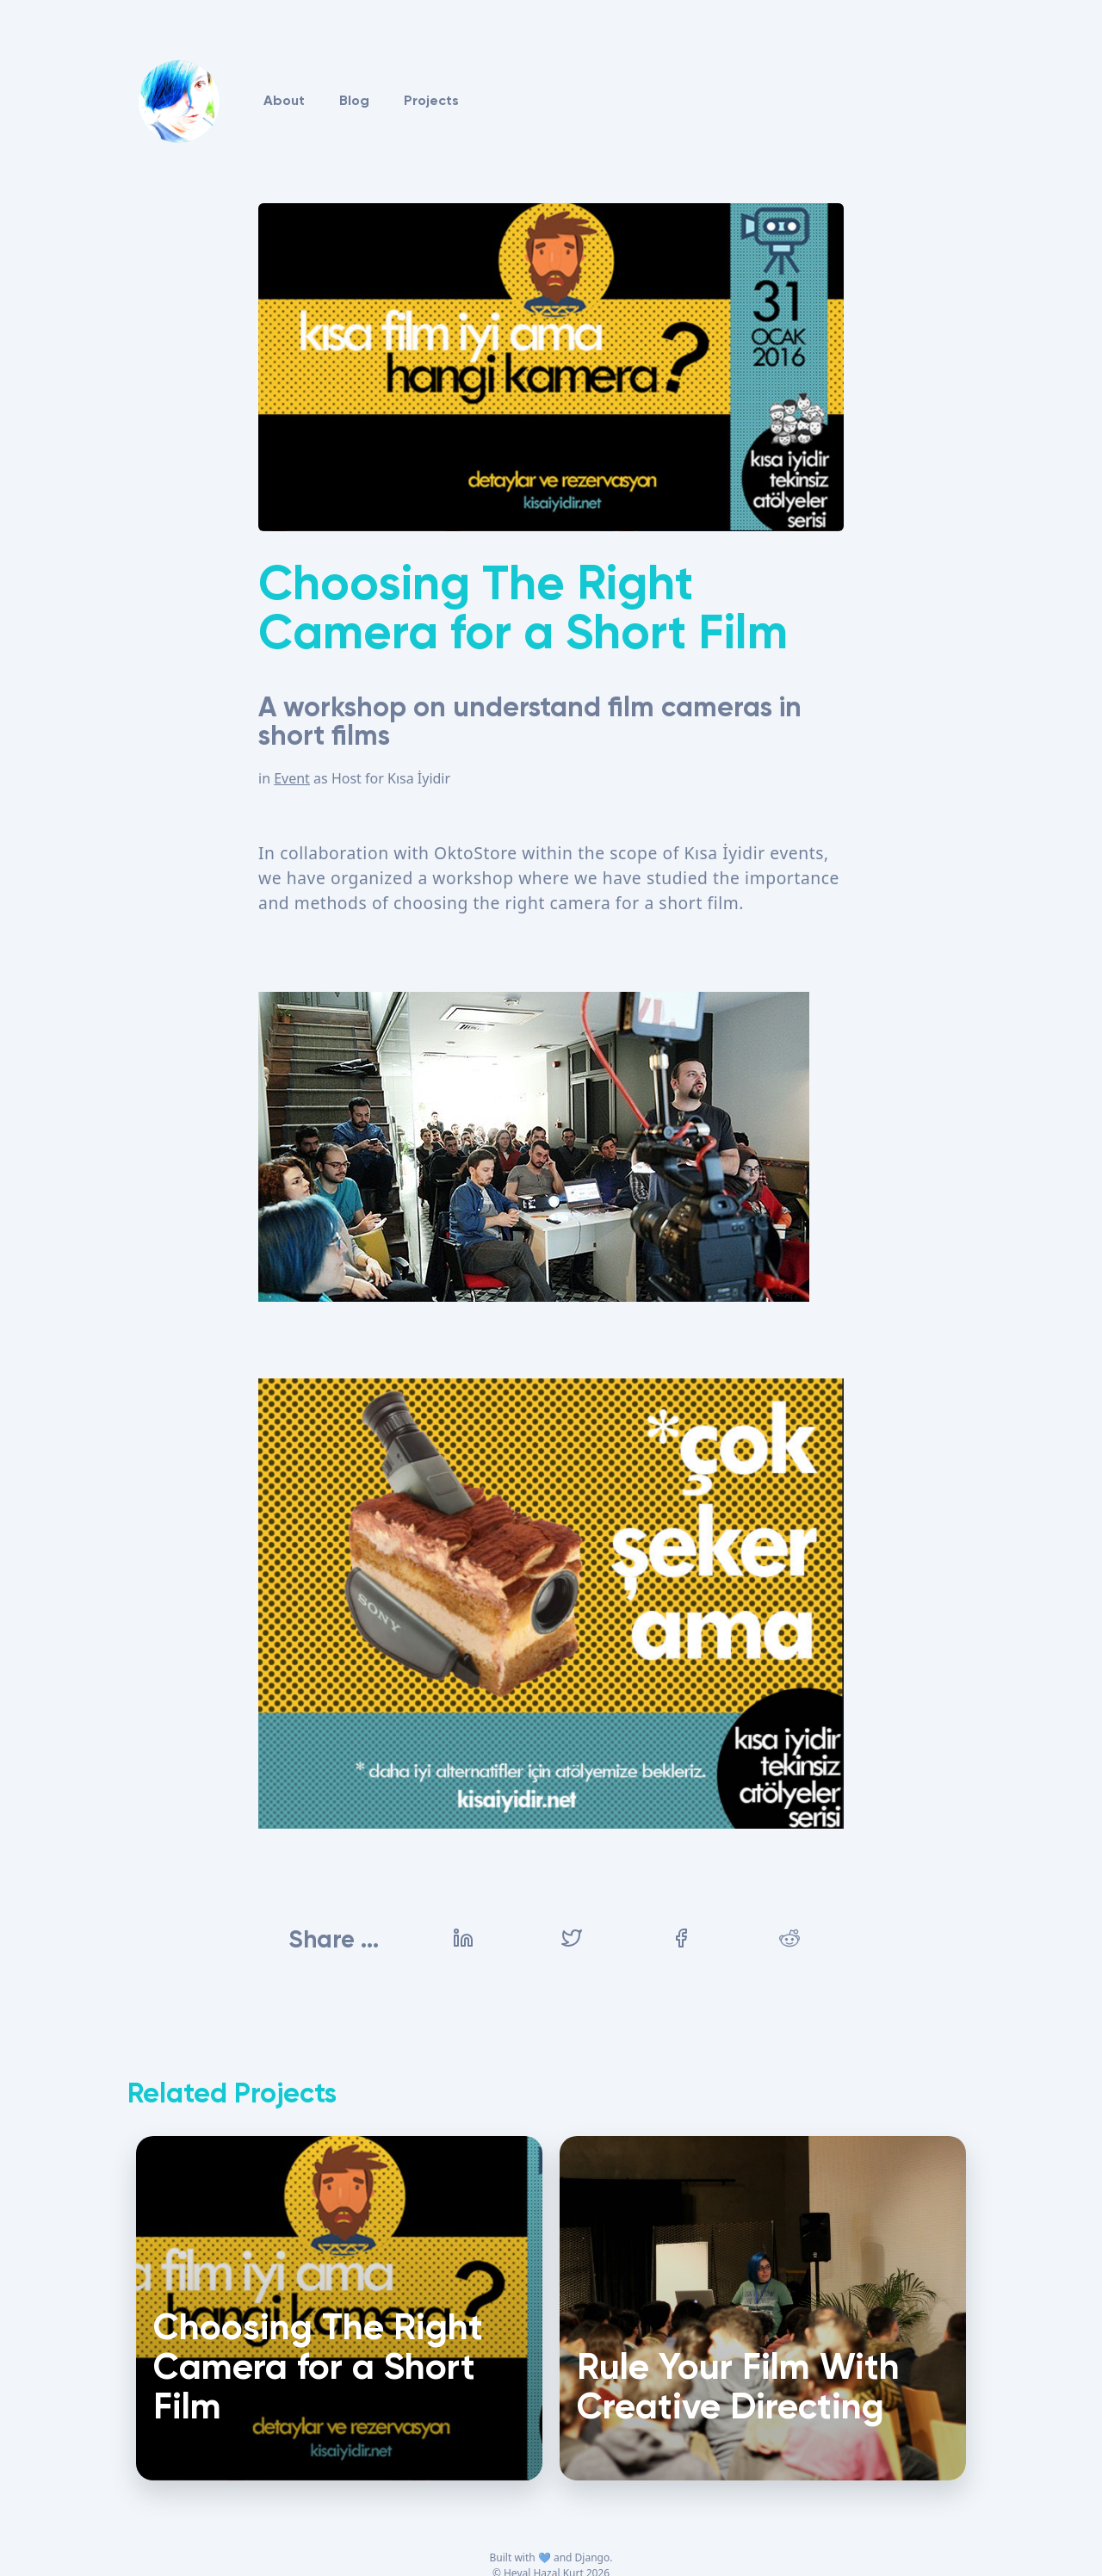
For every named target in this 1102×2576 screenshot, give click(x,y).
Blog (354, 101)
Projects (431, 101)
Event (292, 778)
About (284, 101)
